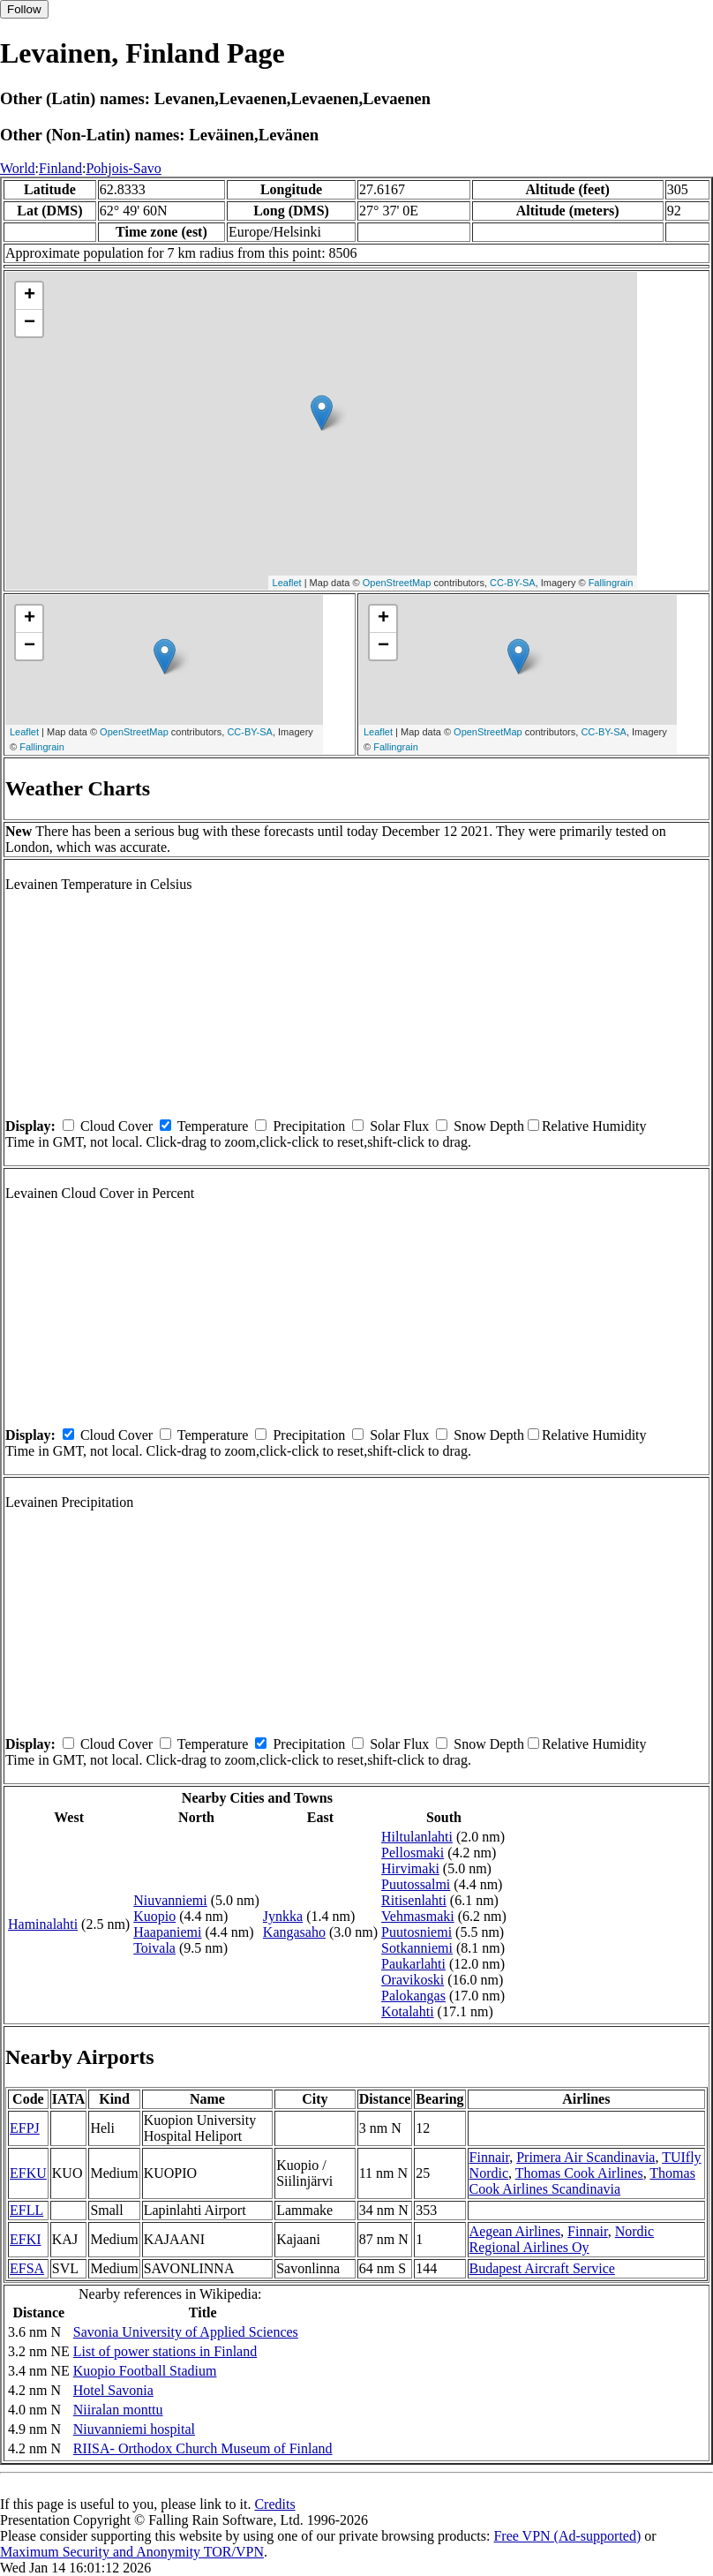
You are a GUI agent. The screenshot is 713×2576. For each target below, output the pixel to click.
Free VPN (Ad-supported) (567, 2535)
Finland (60, 168)
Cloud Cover (116, 1126)
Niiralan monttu (118, 2409)
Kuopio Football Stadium (145, 2370)
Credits (274, 2504)
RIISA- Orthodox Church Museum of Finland (203, 2448)
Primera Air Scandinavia (585, 2157)
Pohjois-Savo (123, 168)
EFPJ (25, 2127)
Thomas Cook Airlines (579, 2173)
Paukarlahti (413, 1963)
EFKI (25, 2239)
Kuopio (154, 1916)
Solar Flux (399, 1126)
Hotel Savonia (113, 2390)
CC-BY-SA (513, 582)
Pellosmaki (412, 1852)
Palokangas (413, 1995)
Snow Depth (489, 1126)
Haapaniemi (167, 1932)
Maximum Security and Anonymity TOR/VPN (132, 2551)
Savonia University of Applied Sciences (185, 2331)
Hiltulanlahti (417, 1836)
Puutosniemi (416, 1932)
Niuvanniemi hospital (134, 2429)
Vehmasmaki (417, 1916)
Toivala (154, 1947)
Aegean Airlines (515, 2231)
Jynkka (283, 1916)
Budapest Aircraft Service (542, 2268)
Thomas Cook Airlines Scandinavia (582, 2180)
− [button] (29, 323)
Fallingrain (611, 582)
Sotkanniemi (417, 1947)
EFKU (28, 2173)
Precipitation (309, 1126)
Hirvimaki (410, 1868)
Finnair (489, 2157)
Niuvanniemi (170, 1900)
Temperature (213, 1126)
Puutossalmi (415, 1884)
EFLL (26, 2210)
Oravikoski (412, 1979)
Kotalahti (407, 2011)
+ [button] (29, 295)
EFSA (27, 2268)
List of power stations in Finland (165, 2351)
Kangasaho (294, 1932)
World (17, 168)
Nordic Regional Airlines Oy (562, 2239)
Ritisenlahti (414, 1900)
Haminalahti (43, 1924)
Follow (24, 9)
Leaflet (287, 582)
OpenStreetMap (397, 582)
